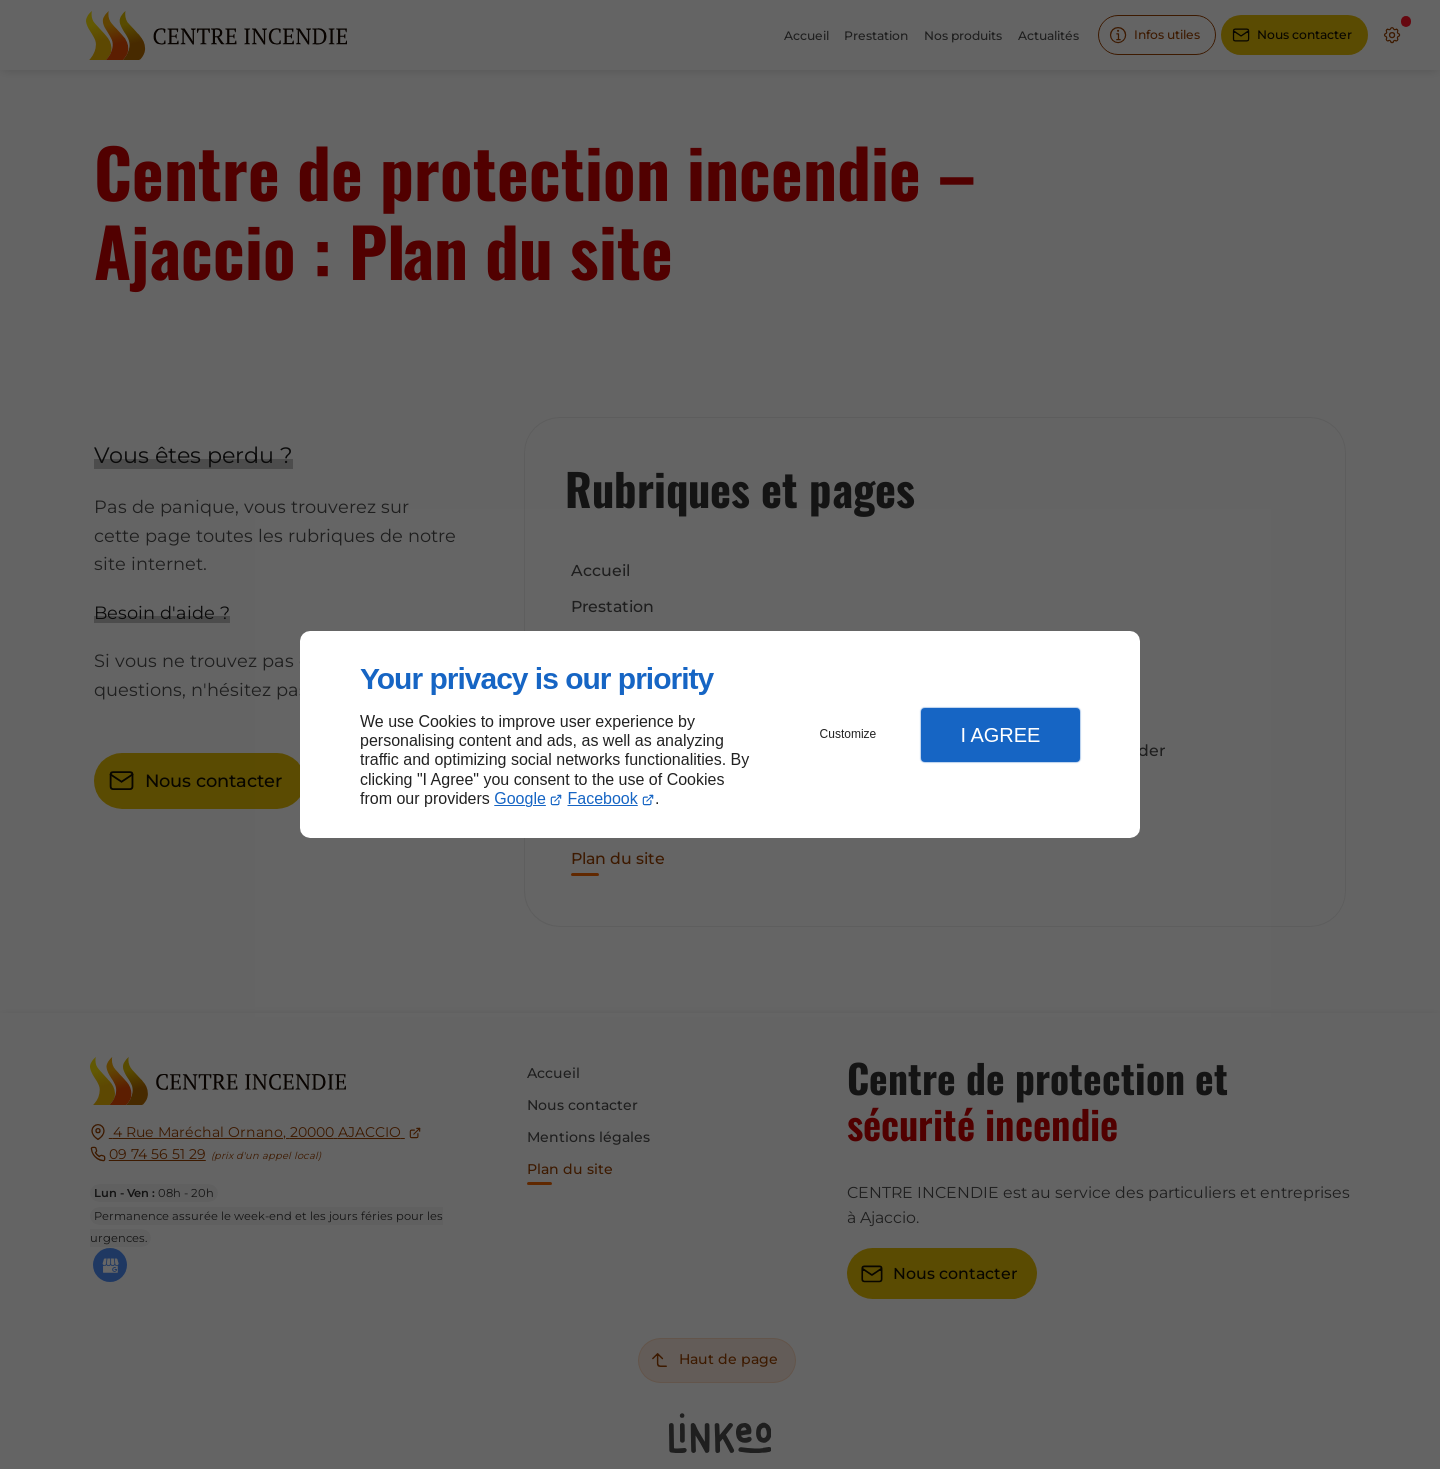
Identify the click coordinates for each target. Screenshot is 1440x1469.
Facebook (603, 798)
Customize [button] (848, 734)
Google (520, 798)
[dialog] (720, 734)
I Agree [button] (1000, 735)
